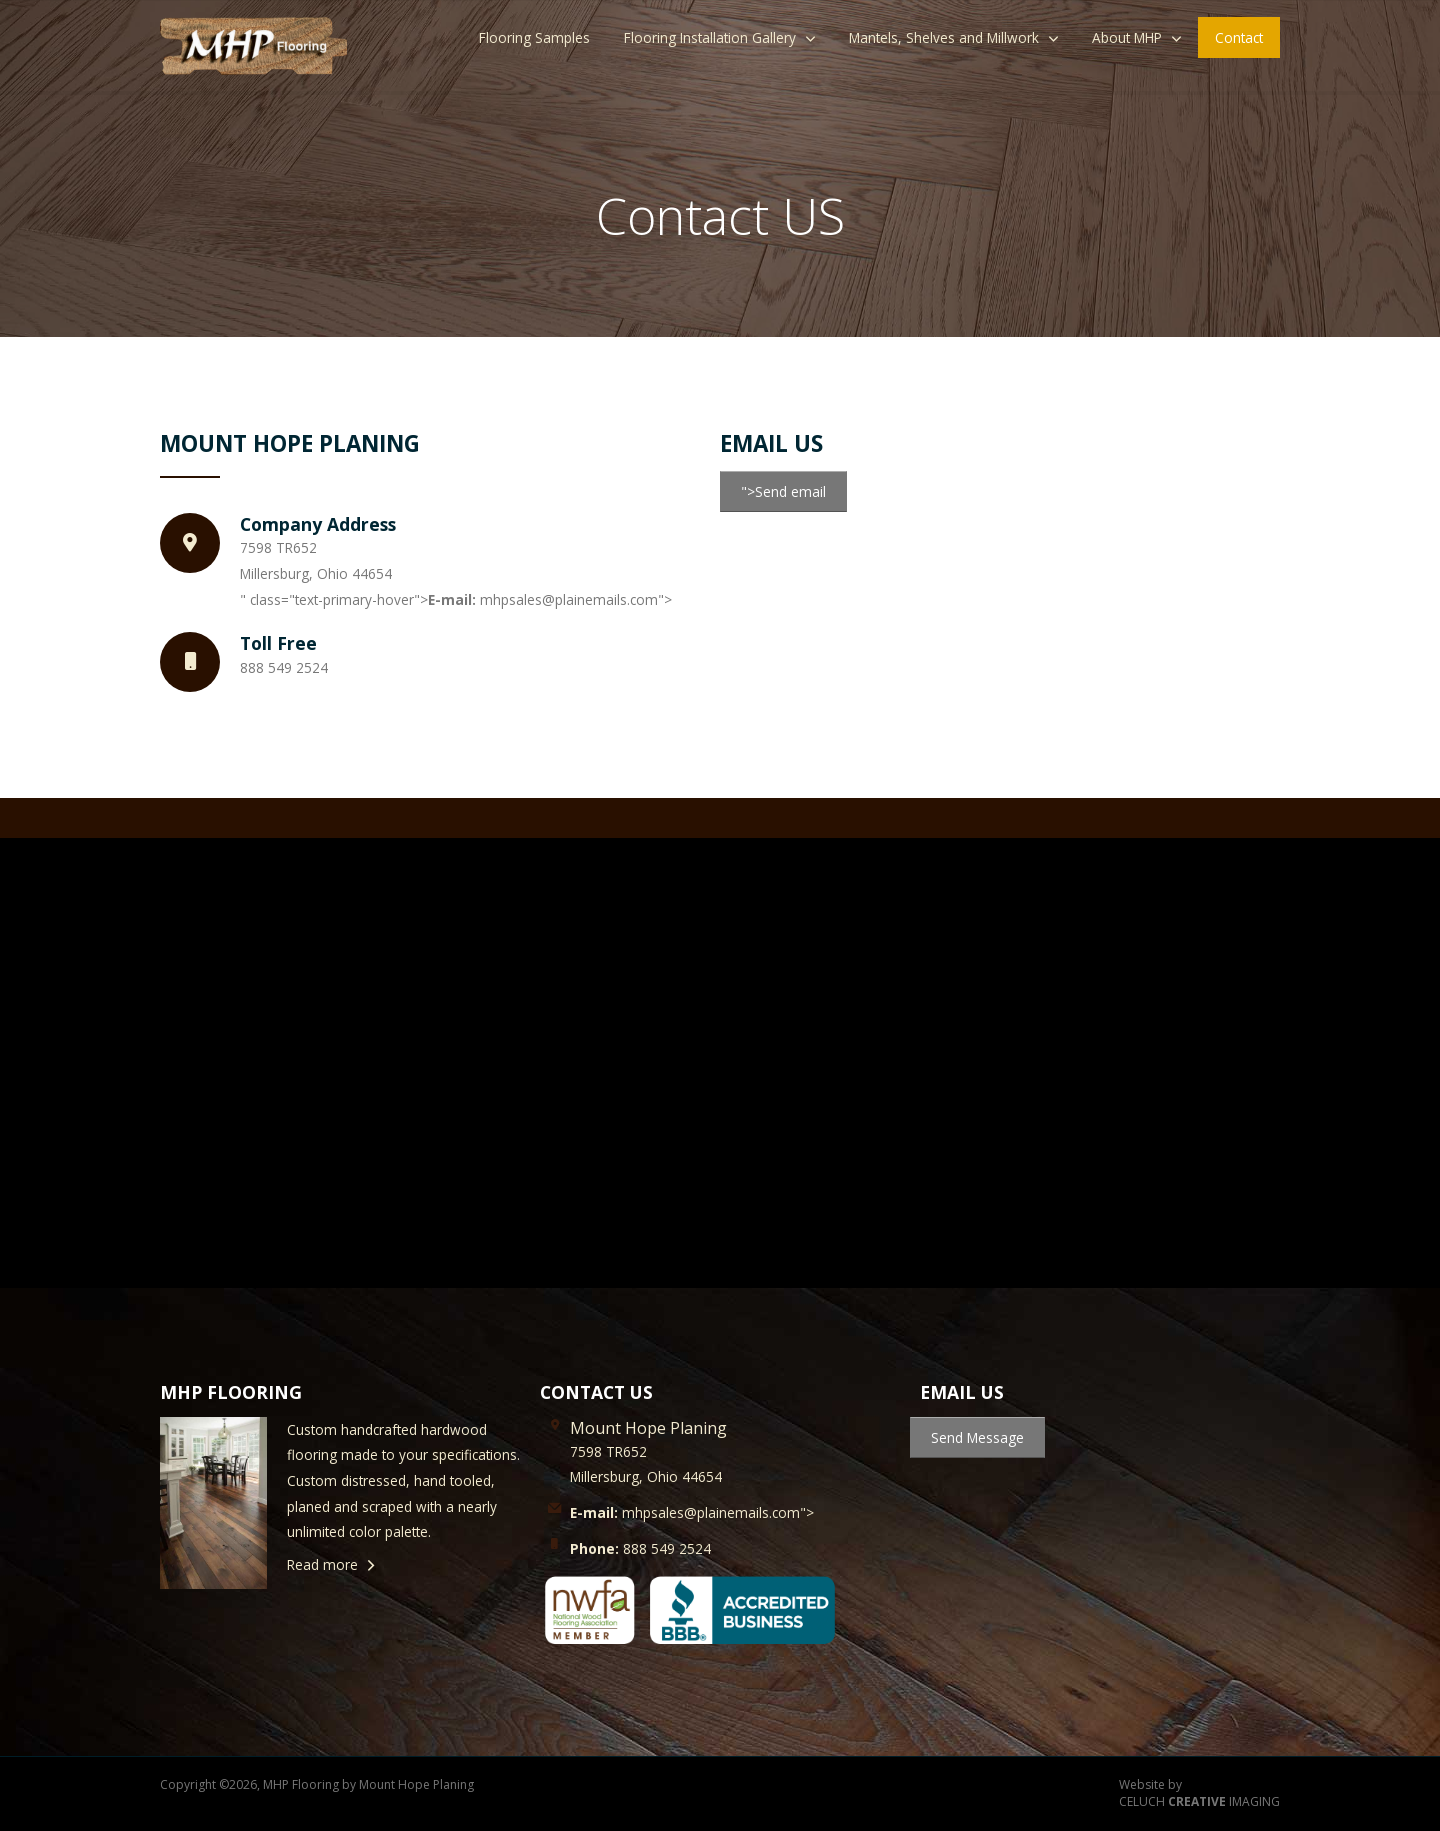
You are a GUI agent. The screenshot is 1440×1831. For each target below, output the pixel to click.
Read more (322, 1564)
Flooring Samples (534, 37)
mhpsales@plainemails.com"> (692, 1512)
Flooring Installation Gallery (710, 37)
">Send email (783, 491)
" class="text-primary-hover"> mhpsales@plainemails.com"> (456, 599)
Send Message (977, 1437)
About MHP (1127, 37)
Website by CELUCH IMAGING (1199, 1793)
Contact (1239, 37)
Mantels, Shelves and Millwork (944, 37)
